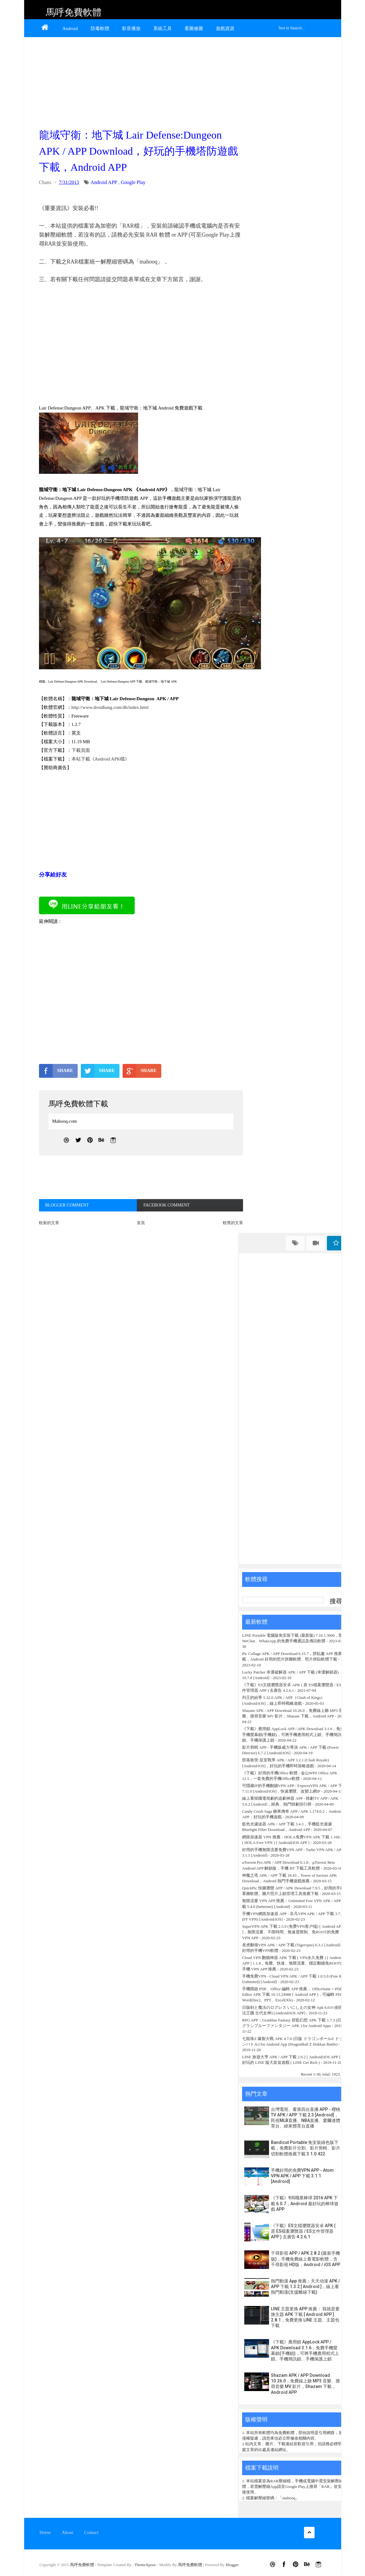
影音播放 (131, 28)
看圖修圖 (194, 28)
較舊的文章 (233, 1222)
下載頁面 (81, 750)
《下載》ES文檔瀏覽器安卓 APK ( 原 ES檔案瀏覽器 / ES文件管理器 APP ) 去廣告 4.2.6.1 (303, 2231)
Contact (91, 2532)
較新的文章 (49, 1222)
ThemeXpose (145, 2564)
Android (70, 28)
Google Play (133, 182)
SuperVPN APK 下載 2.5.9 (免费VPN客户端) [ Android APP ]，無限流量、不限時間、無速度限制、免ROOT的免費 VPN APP (292, 1932)
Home (45, 2532)
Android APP (103, 182)
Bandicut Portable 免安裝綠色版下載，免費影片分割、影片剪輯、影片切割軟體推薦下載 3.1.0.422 (305, 2148)
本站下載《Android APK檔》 (101, 759)
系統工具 (162, 28)
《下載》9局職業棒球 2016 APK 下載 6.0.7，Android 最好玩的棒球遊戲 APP (304, 2203)
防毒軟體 (100, 28)
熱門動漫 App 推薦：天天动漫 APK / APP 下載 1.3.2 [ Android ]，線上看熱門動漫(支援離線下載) (305, 2286)
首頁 (141, 1222)
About (67, 2532)
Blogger (232, 2564)
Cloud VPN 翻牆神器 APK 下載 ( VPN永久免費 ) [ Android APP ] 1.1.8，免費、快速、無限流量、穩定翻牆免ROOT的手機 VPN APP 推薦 (293, 1963)
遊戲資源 (225, 28)
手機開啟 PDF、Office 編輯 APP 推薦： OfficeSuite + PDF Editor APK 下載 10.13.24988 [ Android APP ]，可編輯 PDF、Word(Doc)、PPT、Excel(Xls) (294, 1994)
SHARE (56, 1071)
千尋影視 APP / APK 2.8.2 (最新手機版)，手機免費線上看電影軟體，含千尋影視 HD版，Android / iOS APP (305, 2259)
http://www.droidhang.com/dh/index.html (110, 707)
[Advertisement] (139, 81)
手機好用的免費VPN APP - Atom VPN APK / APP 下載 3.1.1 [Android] (302, 2176)
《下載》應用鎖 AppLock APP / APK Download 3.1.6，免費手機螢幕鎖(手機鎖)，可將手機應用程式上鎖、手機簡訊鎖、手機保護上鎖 (293, 1734)
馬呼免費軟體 (74, 12)
